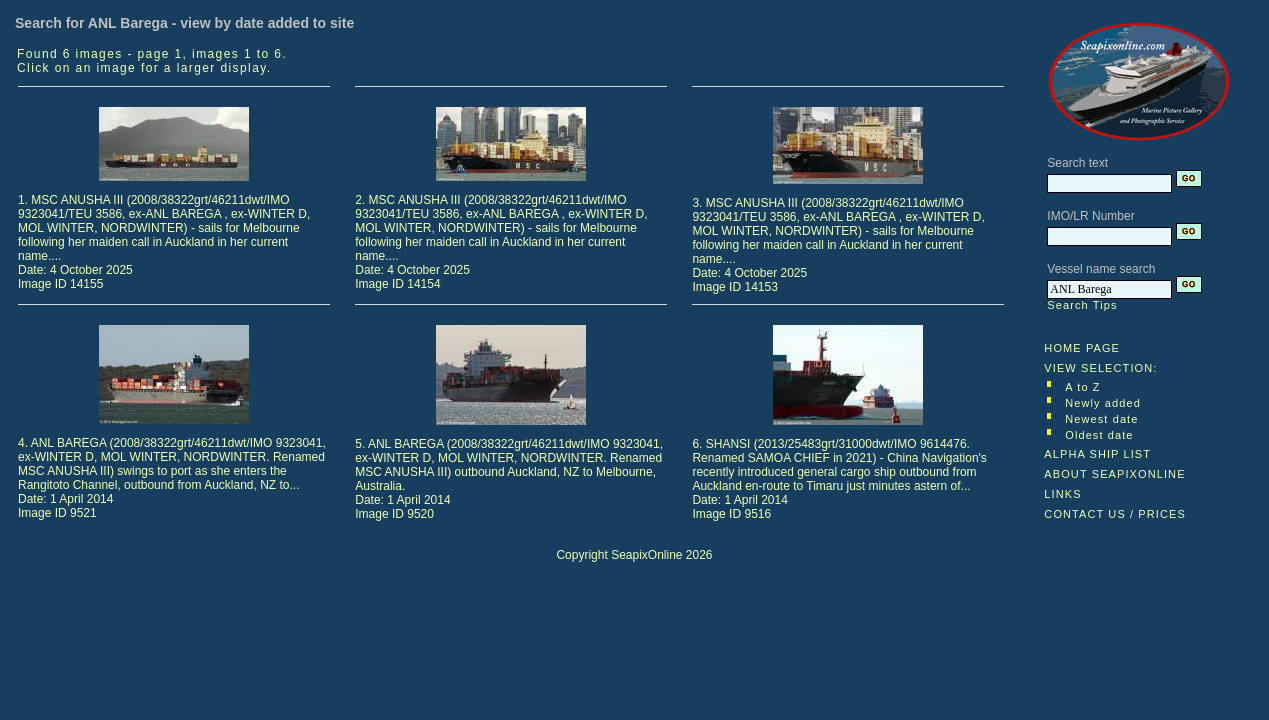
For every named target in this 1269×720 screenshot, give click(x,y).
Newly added (1103, 403)
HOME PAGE (1082, 348)
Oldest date (1099, 435)
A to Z (1082, 387)
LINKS (1062, 494)
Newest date (1101, 419)
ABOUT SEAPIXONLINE (1114, 474)
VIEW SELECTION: (1100, 368)
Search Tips (1082, 305)
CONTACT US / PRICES (1115, 514)
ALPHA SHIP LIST (1097, 454)
